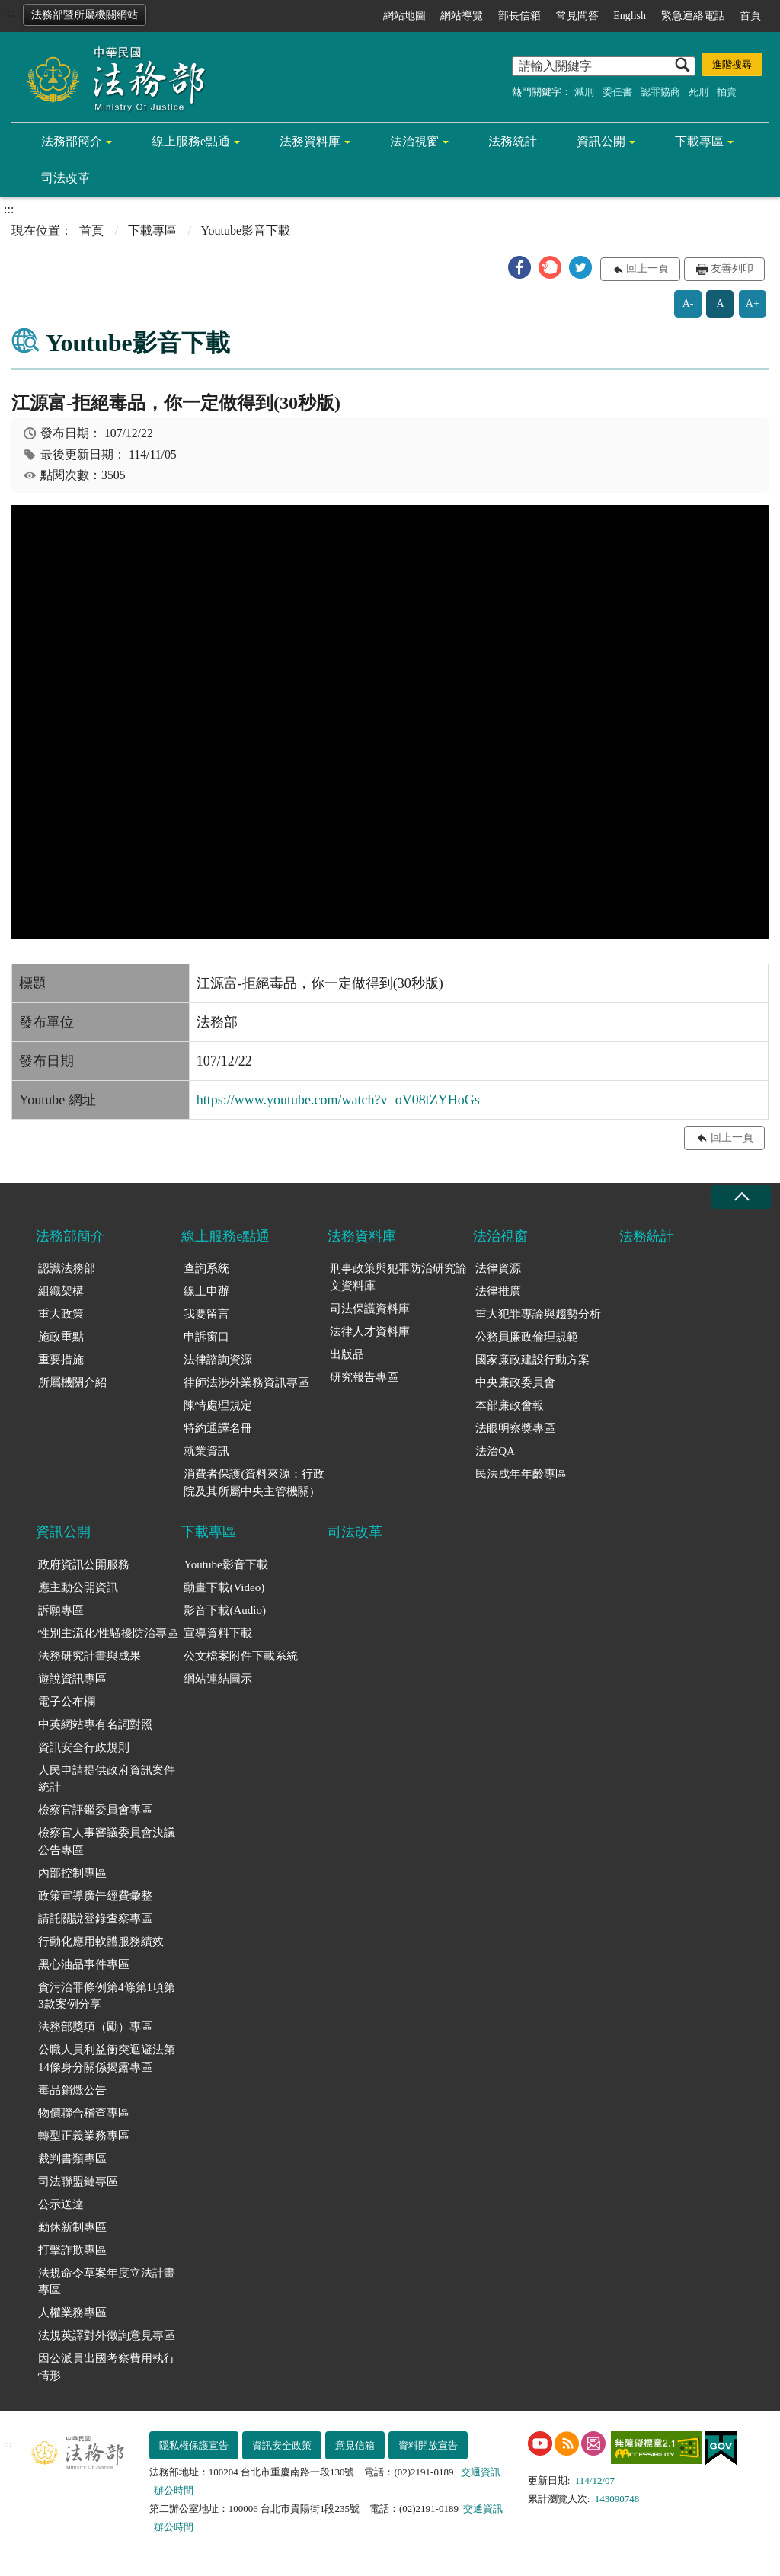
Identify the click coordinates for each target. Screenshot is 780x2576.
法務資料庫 (310, 141)
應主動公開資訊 (78, 1587)
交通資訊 (480, 2472)
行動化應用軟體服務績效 (101, 1941)
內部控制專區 (72, 1873)
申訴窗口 (206, 1337)
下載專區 (699, 141)
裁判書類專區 (72, 2159)
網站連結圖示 (218, 1679)
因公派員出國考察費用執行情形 (106, 2367)
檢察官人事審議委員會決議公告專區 (106, 1841)
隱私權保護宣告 (194, 2445)
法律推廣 (498, 1291)
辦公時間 (173, 2490)
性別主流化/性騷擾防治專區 (108, 1633)
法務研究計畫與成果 (89, 1656)
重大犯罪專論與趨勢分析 (538, 1314)
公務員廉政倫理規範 (526, 1337)
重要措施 (61, 1360)
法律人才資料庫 (370, 1331)
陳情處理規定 (218, 1405)
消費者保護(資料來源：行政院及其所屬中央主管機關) (254, 1482)
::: (9, 12)
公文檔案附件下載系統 (241, 1656)
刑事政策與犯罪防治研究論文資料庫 (398, 1277)
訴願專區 (61, 1610)
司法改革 (65, 177)
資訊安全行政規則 (83, 1747)
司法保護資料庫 (370, 1308)
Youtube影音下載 (225, 1564)
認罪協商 (660, 91)
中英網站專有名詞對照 (95, 1724)
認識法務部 (66, 1268)
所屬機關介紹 (72, 1382)
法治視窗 (414, 141)
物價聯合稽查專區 (83, 2113)
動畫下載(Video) (224, 1587)
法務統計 (512, 141)
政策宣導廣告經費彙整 (95, 1896)
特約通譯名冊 (218, 1428)
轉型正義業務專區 (83, 2136)
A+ (752, 303)
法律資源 (498, 1268)
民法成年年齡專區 (521, 1474)
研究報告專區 (364, 1377)
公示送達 (61, 2204)
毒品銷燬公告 (72, 2090)
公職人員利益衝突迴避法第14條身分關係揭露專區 (106, 2058)
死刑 (698, 91)
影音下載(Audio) (225, 1610)
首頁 (750, 15)
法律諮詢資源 (218, 1360)
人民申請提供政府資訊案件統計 (106, 1779)
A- (688, 303)
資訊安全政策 (282, 2445)
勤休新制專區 (72, 2227)
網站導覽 (461, 15)
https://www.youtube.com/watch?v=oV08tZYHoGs (338, 1099)
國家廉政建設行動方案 (532, 1360)
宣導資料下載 (218, 1633)
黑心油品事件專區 (83, 1964)
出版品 (347, 1354)
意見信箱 (355, 2445)
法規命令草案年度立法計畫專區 (106, 2281)
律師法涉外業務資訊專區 (246, 1382)
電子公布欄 (66, 1701)
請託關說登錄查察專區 (95, 1919)
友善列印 (732, 268)
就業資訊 (206, 1451)
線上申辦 (206, 1291)
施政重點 (61, 1337)
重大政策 (61, 1314)
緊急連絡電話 (693, 15)
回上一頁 (647, 268)
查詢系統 (206, 1268)
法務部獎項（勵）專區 (95, 2027)
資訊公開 (601, 141)
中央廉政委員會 (515, 1382)
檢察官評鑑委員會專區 (95, 1810)
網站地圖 (404, 15)
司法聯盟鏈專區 (78, 2181)
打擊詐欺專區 (72, 2250)
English (629, 15)
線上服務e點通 (191, 141)
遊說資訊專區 (72, 1679)
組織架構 (61, 1291)
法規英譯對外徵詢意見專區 (106, 2335)
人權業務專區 (72, 2312)
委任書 (617, 91)
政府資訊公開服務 (83, 1564)
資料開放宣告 (428, 2445)
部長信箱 (519, 15)
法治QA (495, 1451)
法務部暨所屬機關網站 (84, 15)
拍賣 (727, 91)
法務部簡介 (71, 141)
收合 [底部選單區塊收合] (741, 1197)
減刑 (584, 91)
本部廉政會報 (509, 1405)
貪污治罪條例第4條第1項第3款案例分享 (106, 1996)
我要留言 (206, 1314)
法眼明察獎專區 (515, 1428)
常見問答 (577, 15)
